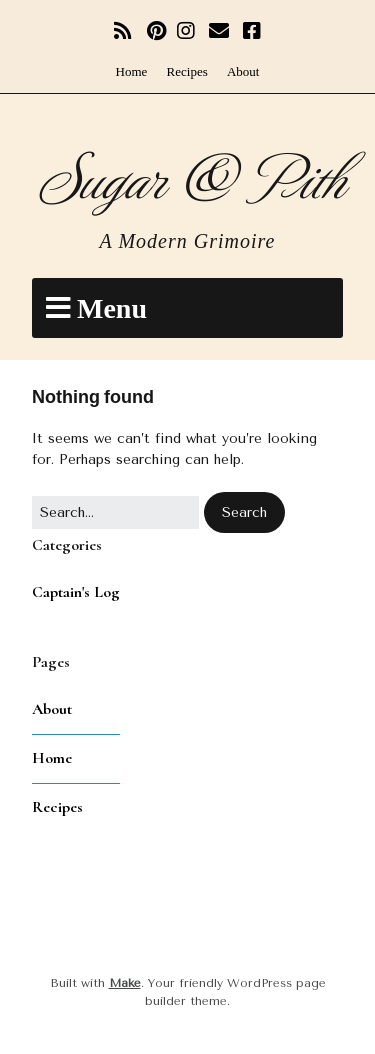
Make (125, 983)
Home (132, 71)
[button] (244, 512)
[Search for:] (115, 512)
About (243, 71)
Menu (112, 308)
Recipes (187, 71)
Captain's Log (76, 592)
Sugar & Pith (187, 175)
